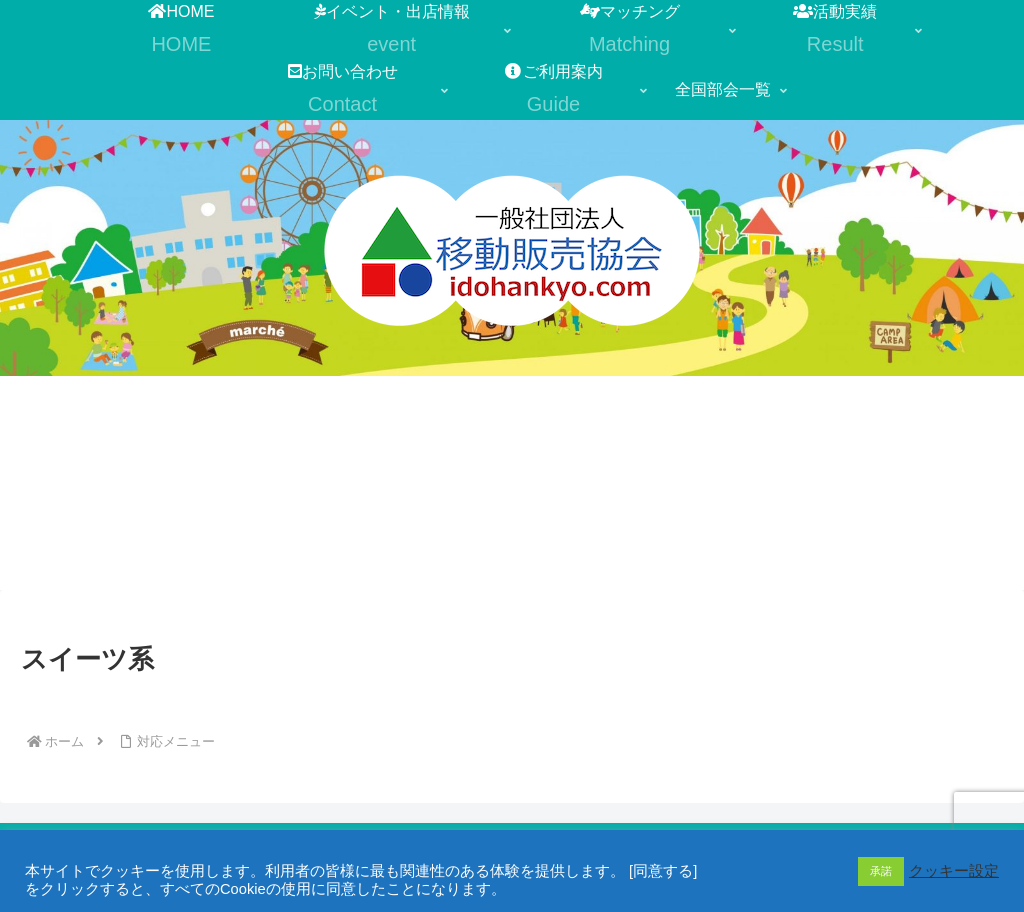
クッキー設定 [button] (954, 871)
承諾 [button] (881, 871)
